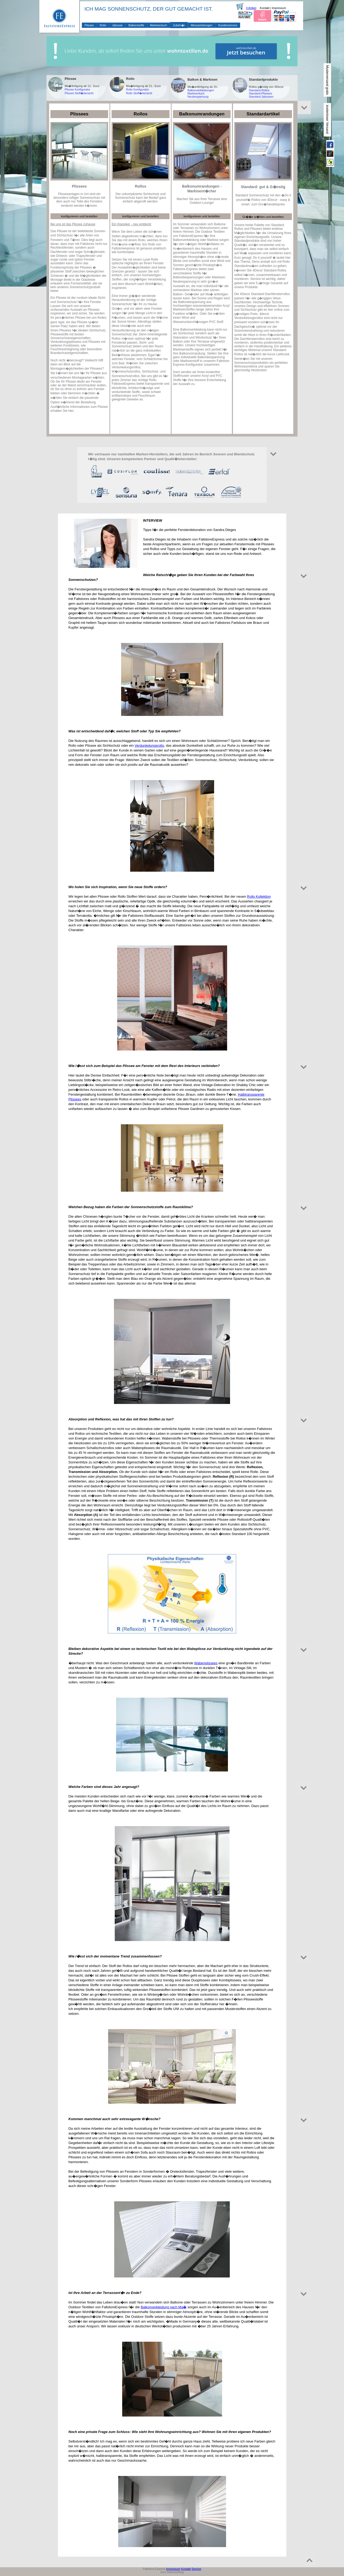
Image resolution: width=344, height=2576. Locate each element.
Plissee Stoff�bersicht (79, 93)
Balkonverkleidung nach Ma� (164, 2307)
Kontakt (265, 8)
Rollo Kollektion (259, 896)
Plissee (89, 25)
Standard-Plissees (260, 93)
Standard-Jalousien (261, 96)
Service (196, 2568)
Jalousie (117, 25)
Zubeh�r (179, 25)
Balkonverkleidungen (201, 90)
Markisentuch (158, 25)
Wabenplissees (206, 1663)
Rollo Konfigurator (137, 89)
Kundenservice (227, 25)
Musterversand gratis (327, 80)
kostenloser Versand (327, 119)
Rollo (103, 25)
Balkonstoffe (136, 25)
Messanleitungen (202, 25)
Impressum (279, 8)
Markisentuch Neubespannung (198, 95)
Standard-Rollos (259, 90)
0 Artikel (251, 8)
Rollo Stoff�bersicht (139, 93)
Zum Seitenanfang (172, 2572)
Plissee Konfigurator (77, 89)
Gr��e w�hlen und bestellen (263, 216)
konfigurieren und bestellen (79, 216)
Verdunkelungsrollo (149, 745)
